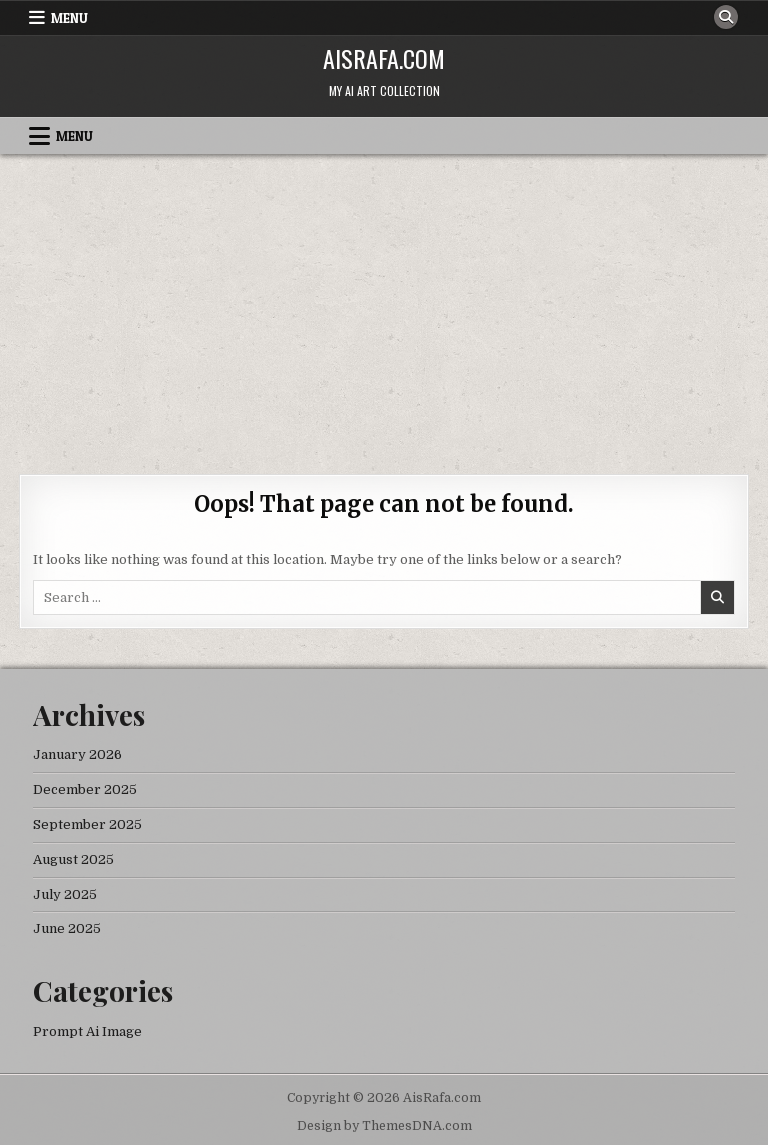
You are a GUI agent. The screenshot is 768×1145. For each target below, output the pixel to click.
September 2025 (87, 824)
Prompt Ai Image (87, 1031)
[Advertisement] (384, 304)
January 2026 (77, 754)
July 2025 (65, 894)
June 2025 (67, 928)
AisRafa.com (384, 58)
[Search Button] (726, 17)
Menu (69, 18)
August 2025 (73, 859)
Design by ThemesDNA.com (384, 1126)
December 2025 (85, 789)
